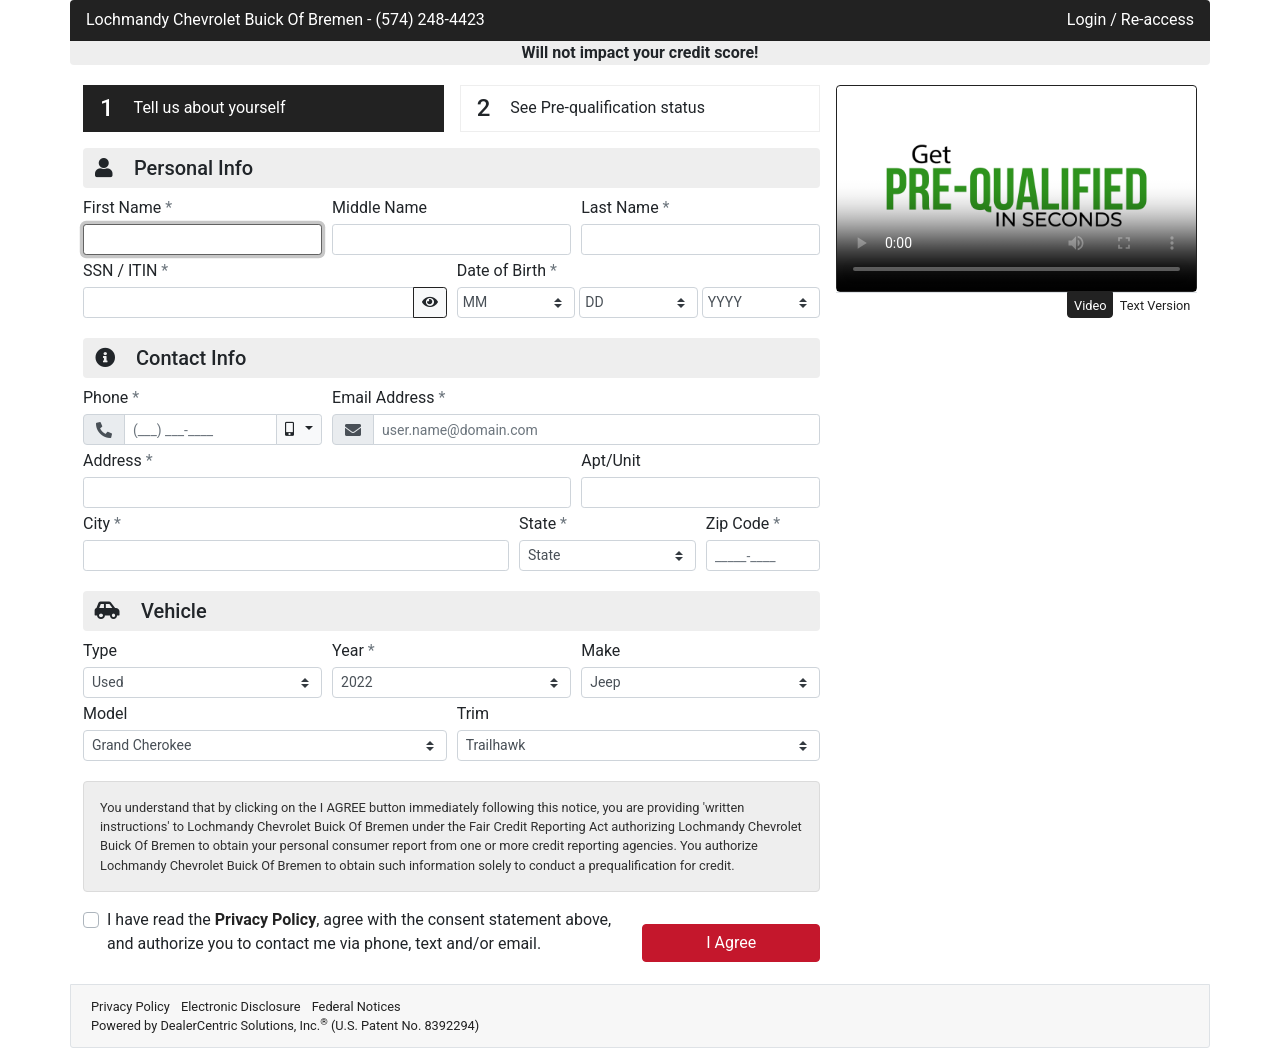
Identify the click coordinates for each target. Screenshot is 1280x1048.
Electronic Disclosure (241, 1006)
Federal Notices (356, 1006)
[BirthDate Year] (761, 302)
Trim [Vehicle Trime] (473, 713)
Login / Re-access (1130, 19)
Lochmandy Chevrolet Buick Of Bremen (226, 19)
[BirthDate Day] (638, 302)
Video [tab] (1090, 305)
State (543, 523)
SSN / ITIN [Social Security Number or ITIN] (125, 270)
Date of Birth (507, 270)
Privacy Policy (265, 919)
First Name (127, 207)
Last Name (625, 207)
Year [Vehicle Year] (353, 650)
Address (118, 460)
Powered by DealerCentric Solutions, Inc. (285, 1025)
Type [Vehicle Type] (100, 650)
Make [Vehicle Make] (600, 650)
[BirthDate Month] (516, 302)
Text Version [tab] (1155, 305)
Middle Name (379, 207)
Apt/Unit (611, 460)
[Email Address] (596, 429)
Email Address (388, 397)
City (102, 523)
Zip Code (743, 523)
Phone (111, 397)
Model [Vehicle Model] (105, 713)
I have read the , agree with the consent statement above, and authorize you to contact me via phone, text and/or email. (359, 931)
